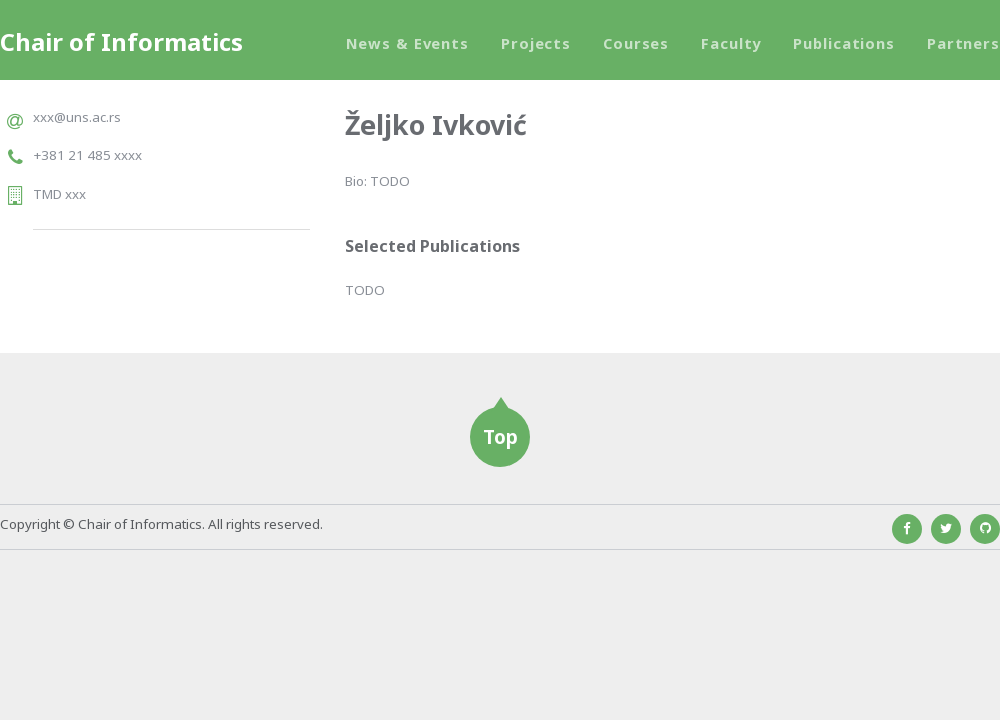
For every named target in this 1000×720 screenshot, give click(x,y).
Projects (536, 43)
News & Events (407, 43)
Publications (844, 43)
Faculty (731, 43)
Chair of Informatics (121, 41)
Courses (636, 43)
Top (500, 436)
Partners (963, 43)
